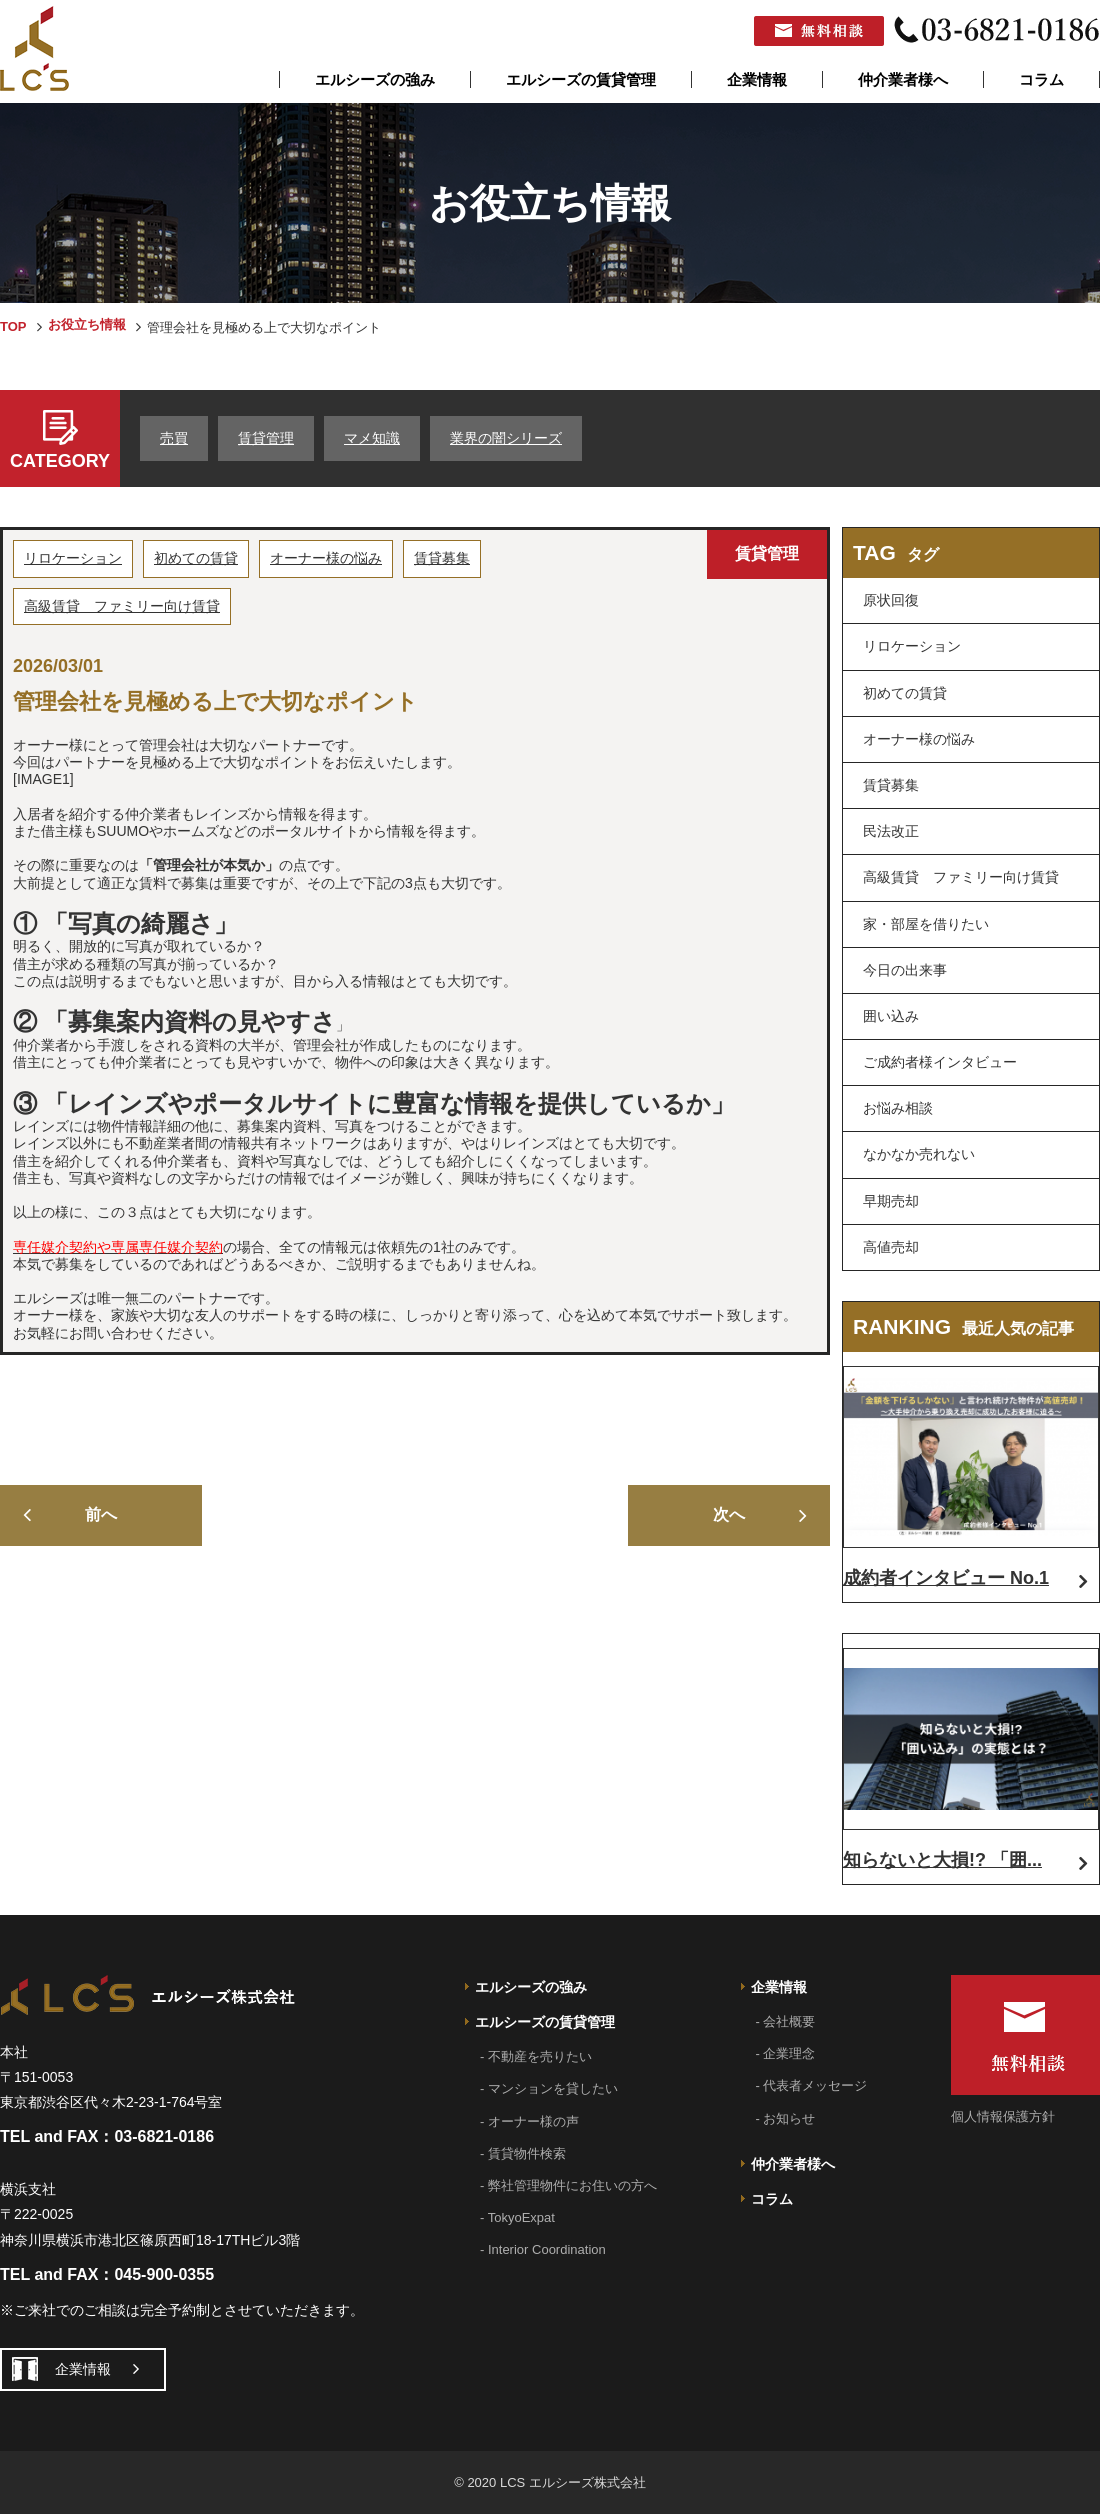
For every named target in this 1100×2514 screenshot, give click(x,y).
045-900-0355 (164, 2274)
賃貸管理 (266, 438)
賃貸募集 (442, 558)
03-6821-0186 (164, 2136)
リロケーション (73, 558)
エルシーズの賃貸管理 (581, 79)
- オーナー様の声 (529, 2121)
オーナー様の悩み (326, 558)
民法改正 (891, 831)
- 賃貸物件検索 (523, 2153)
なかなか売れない (919, 1154)
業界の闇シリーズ (506, 438)
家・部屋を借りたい (926, 924)
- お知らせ (786, 2118)
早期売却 (891, 1201)
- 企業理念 (786, 2053)
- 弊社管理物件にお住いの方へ (568, 2185)
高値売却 (891, 1247)
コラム (1041, 79)
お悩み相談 (898, 1108)
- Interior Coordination (543, 2249)
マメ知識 (372, 438)
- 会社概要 (786, 2021)
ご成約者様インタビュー (940, 1062)
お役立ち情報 (87, 324)
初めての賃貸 (196, 558)
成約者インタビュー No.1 (946, 1578)
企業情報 (757, 79)
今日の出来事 (905, 970)
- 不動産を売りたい (536, 2056)
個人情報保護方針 (1003, 2116)
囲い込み (891, 1016)
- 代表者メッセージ (812, 2085)
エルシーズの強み (375, 79)
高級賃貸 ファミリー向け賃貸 (122, 606)
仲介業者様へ (903, 79)
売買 (174, 438)
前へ (101, 1514)
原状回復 (891, 600)
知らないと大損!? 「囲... (942, 1860)
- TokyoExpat (517, 2217)
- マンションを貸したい (549, 2088)
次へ (729, 1514)
